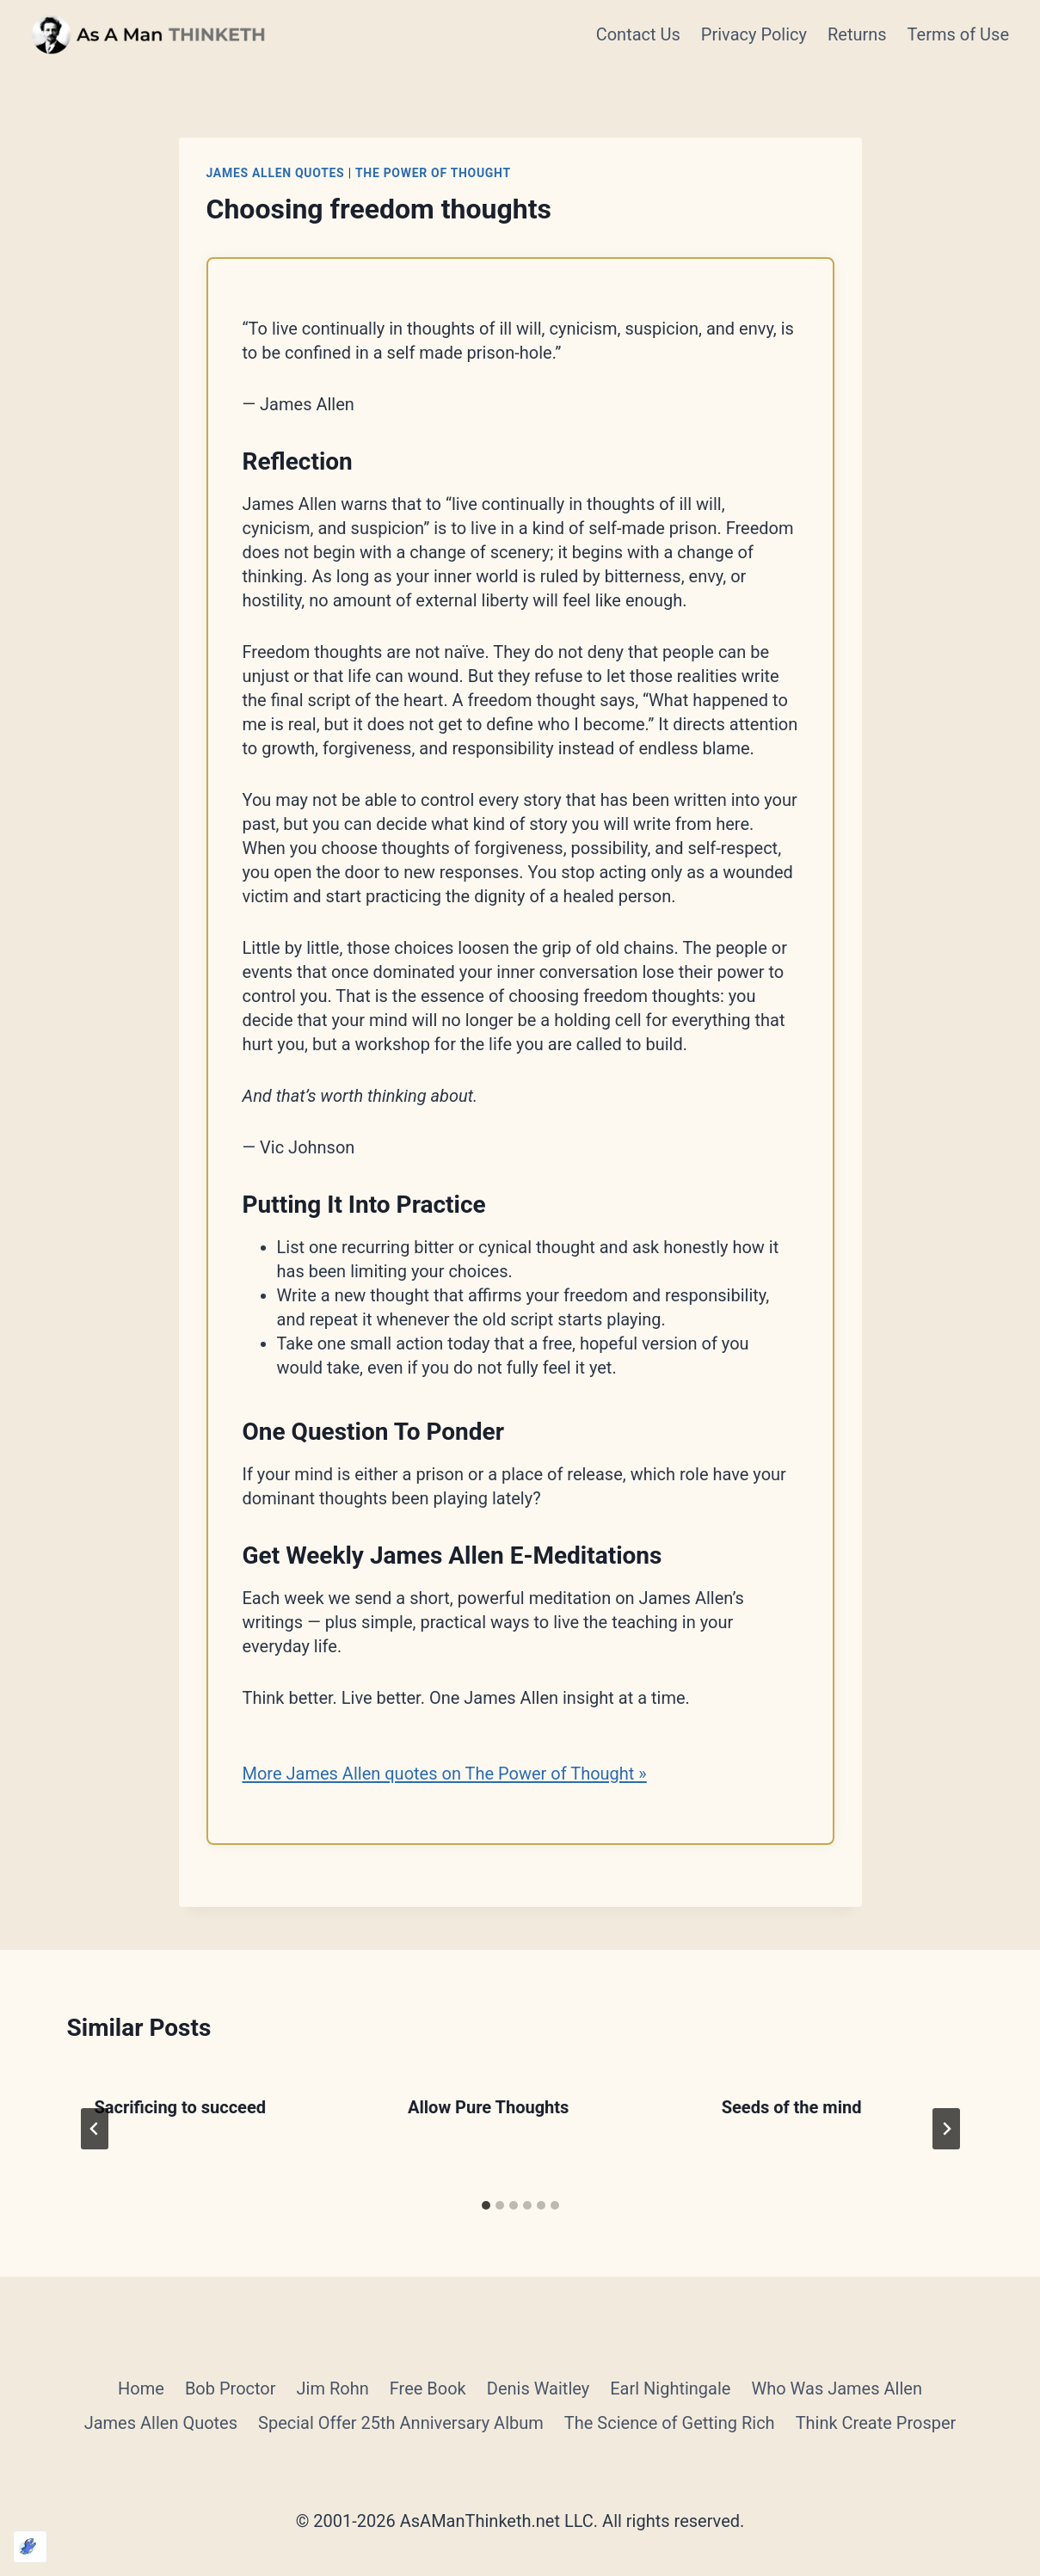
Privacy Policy (754, 34)
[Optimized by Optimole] (30, 2546)
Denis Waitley (538, 2388)
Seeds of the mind (792, 2107)
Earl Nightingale (670, 2388)
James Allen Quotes (275, 173)
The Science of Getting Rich (669, 2423)
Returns (857, 34)
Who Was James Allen (836, 2388)
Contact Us (638, 34)
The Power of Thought (433, 173)
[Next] (946, 2128)
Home (141, 2388)
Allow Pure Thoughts (488, 2107)
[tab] (486, 2205)
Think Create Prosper (876, 2423)
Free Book (428, 2388)
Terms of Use (958, 34)
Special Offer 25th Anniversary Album (401, 2423)
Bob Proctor (230, 2388)
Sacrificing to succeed (181, 2107)
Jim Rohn (333, 2388)
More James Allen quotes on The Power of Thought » (445, 1773)
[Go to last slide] (94, 2128)
